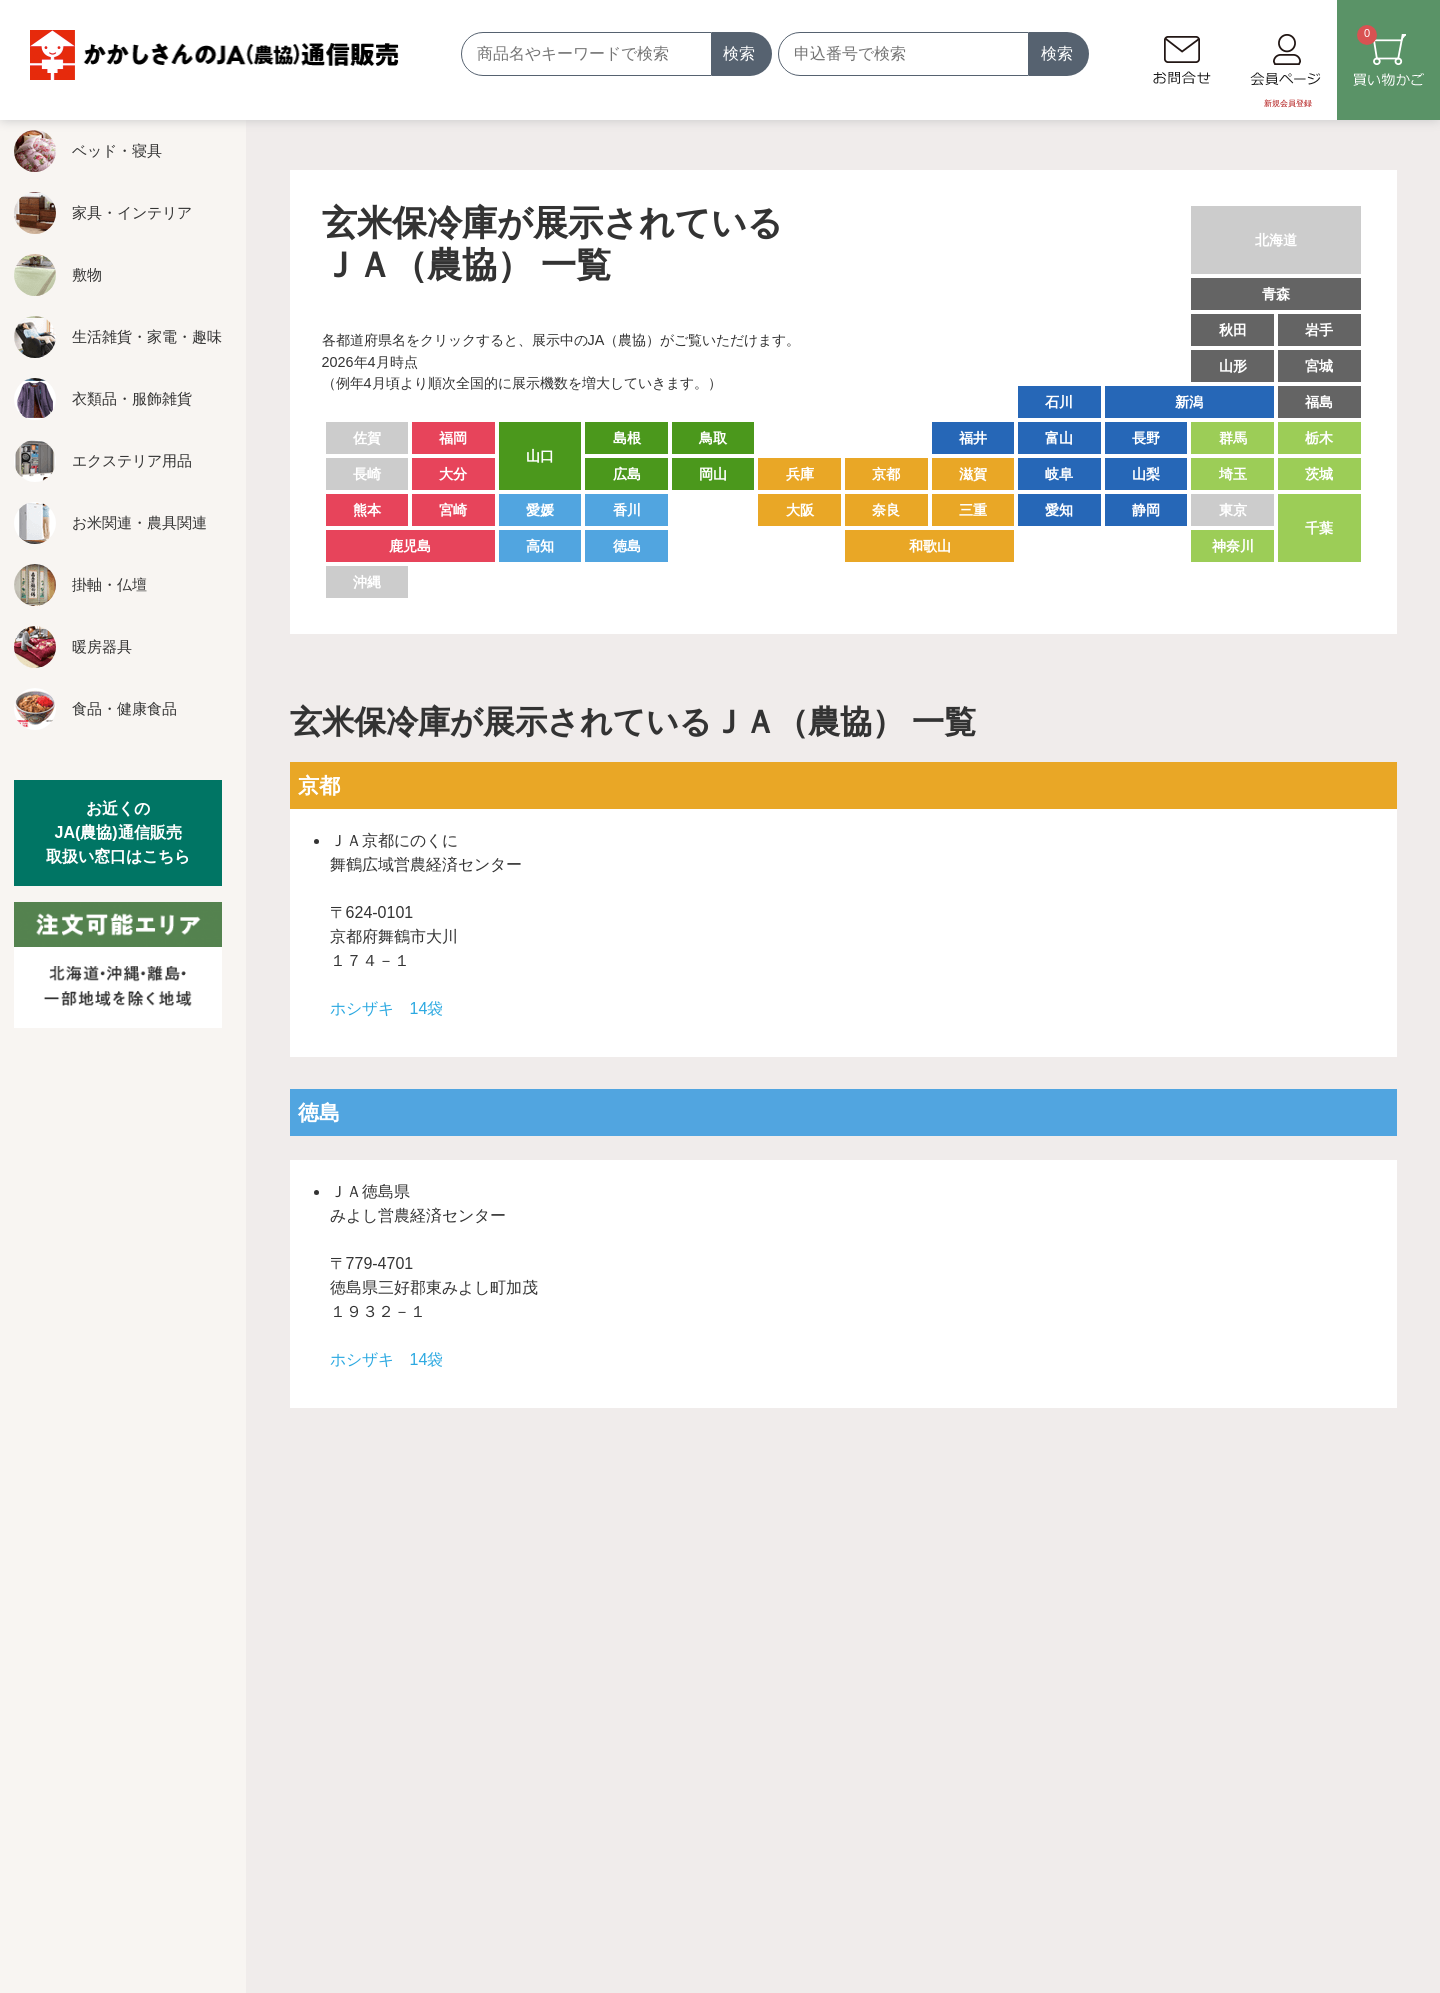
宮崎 (453, 510)
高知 (540, 546)
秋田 (1233, 330)
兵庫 (800, 474)
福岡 (453, 438)
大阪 (800, 510)
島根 (627, 438)
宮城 (1319, 366)
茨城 (1319, 474)
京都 (886, 474)
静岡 (1146, 510)
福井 (973, 438)
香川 (627, 510)
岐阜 (1059, 474)
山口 (540, 456)
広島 (627, 474)
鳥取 (713, 438)
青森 (1276, 294)
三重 (973, 510)
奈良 (886, 510)
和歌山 (930, 546)
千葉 (1319, 528)
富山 (1059, 438)
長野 (1146, 438)
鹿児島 (410, 546)
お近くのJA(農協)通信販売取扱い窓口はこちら (118, 832)
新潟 (1189, 402)
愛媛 (540, 510)
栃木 (1319, 438)
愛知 (1059, 510)
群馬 (1233, 438)
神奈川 (1233, 546)
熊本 (367, 510)
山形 (1233, 366)
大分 (453, 474)
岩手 (1319, 330)
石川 (1059, 402)
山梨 (1146, 474)
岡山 (713, 474)
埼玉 (1233, 474)
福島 (1319, 402)
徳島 (627, 546)
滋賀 (973, 474)
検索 (739, 53)
